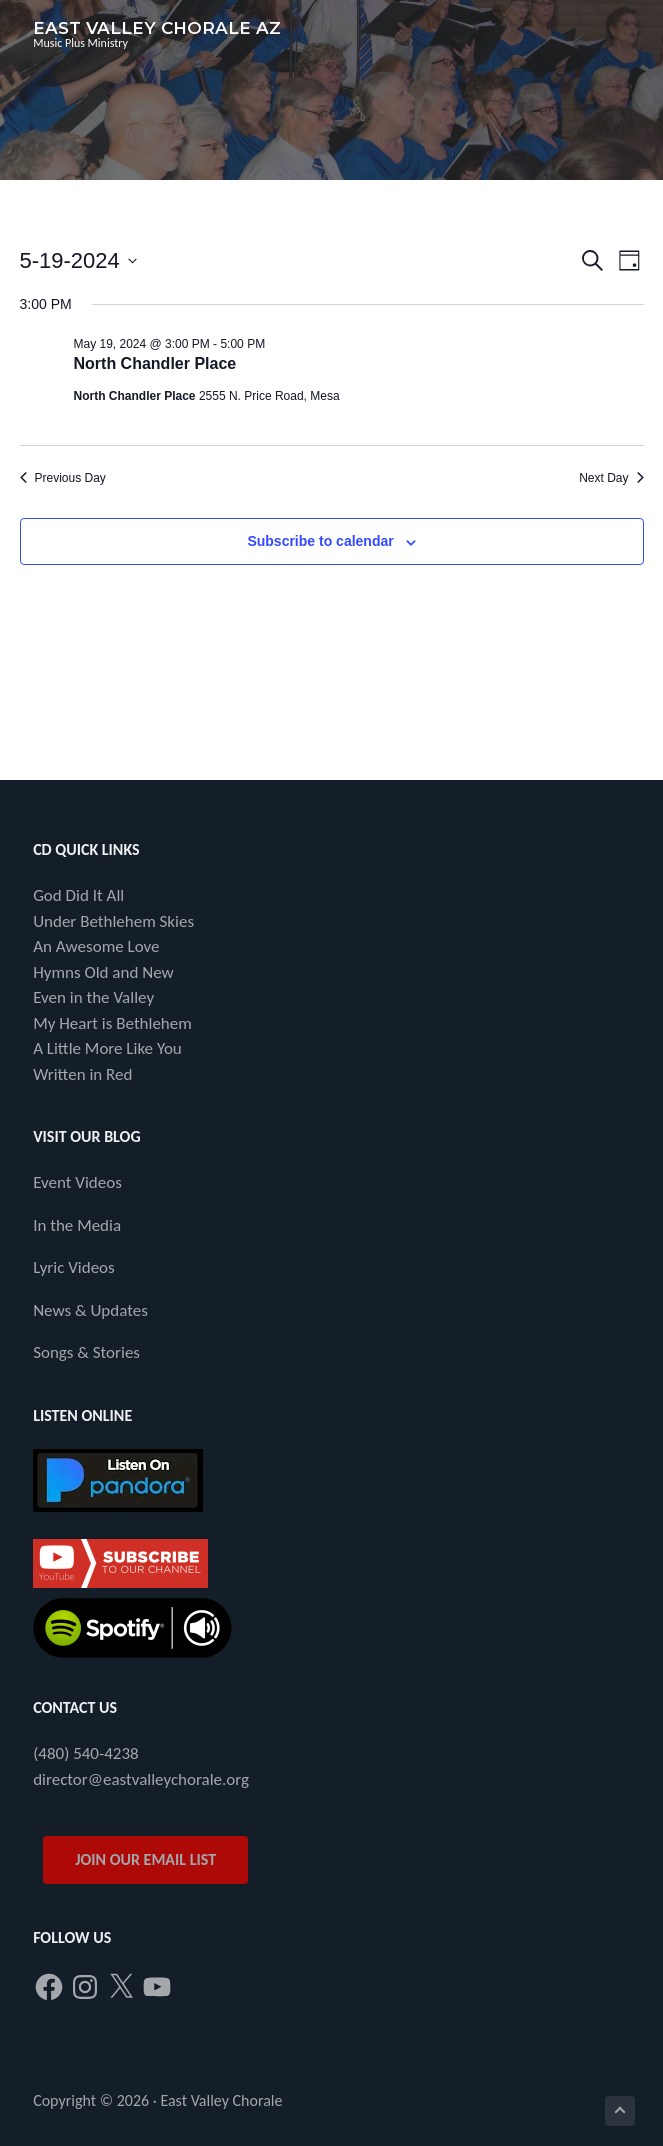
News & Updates (90, 1310)
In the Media (77, 1225)
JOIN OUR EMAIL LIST (145, 1859)
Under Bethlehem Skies (113, 921)
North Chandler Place (155, 363)
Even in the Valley (93, 997)
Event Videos (77, 1182)
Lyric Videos (74, 1267)
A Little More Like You (107, 1048)
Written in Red (82, 1074)
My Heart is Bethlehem (112, 1023)
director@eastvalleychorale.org (141, 1779)
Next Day (611, 478)
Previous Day (63, 478)
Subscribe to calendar (320, 541)
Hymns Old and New (103, 972)
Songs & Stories (86, 1352)
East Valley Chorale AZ (157, 28)
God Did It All (78, 895)
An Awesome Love (96, 946)
